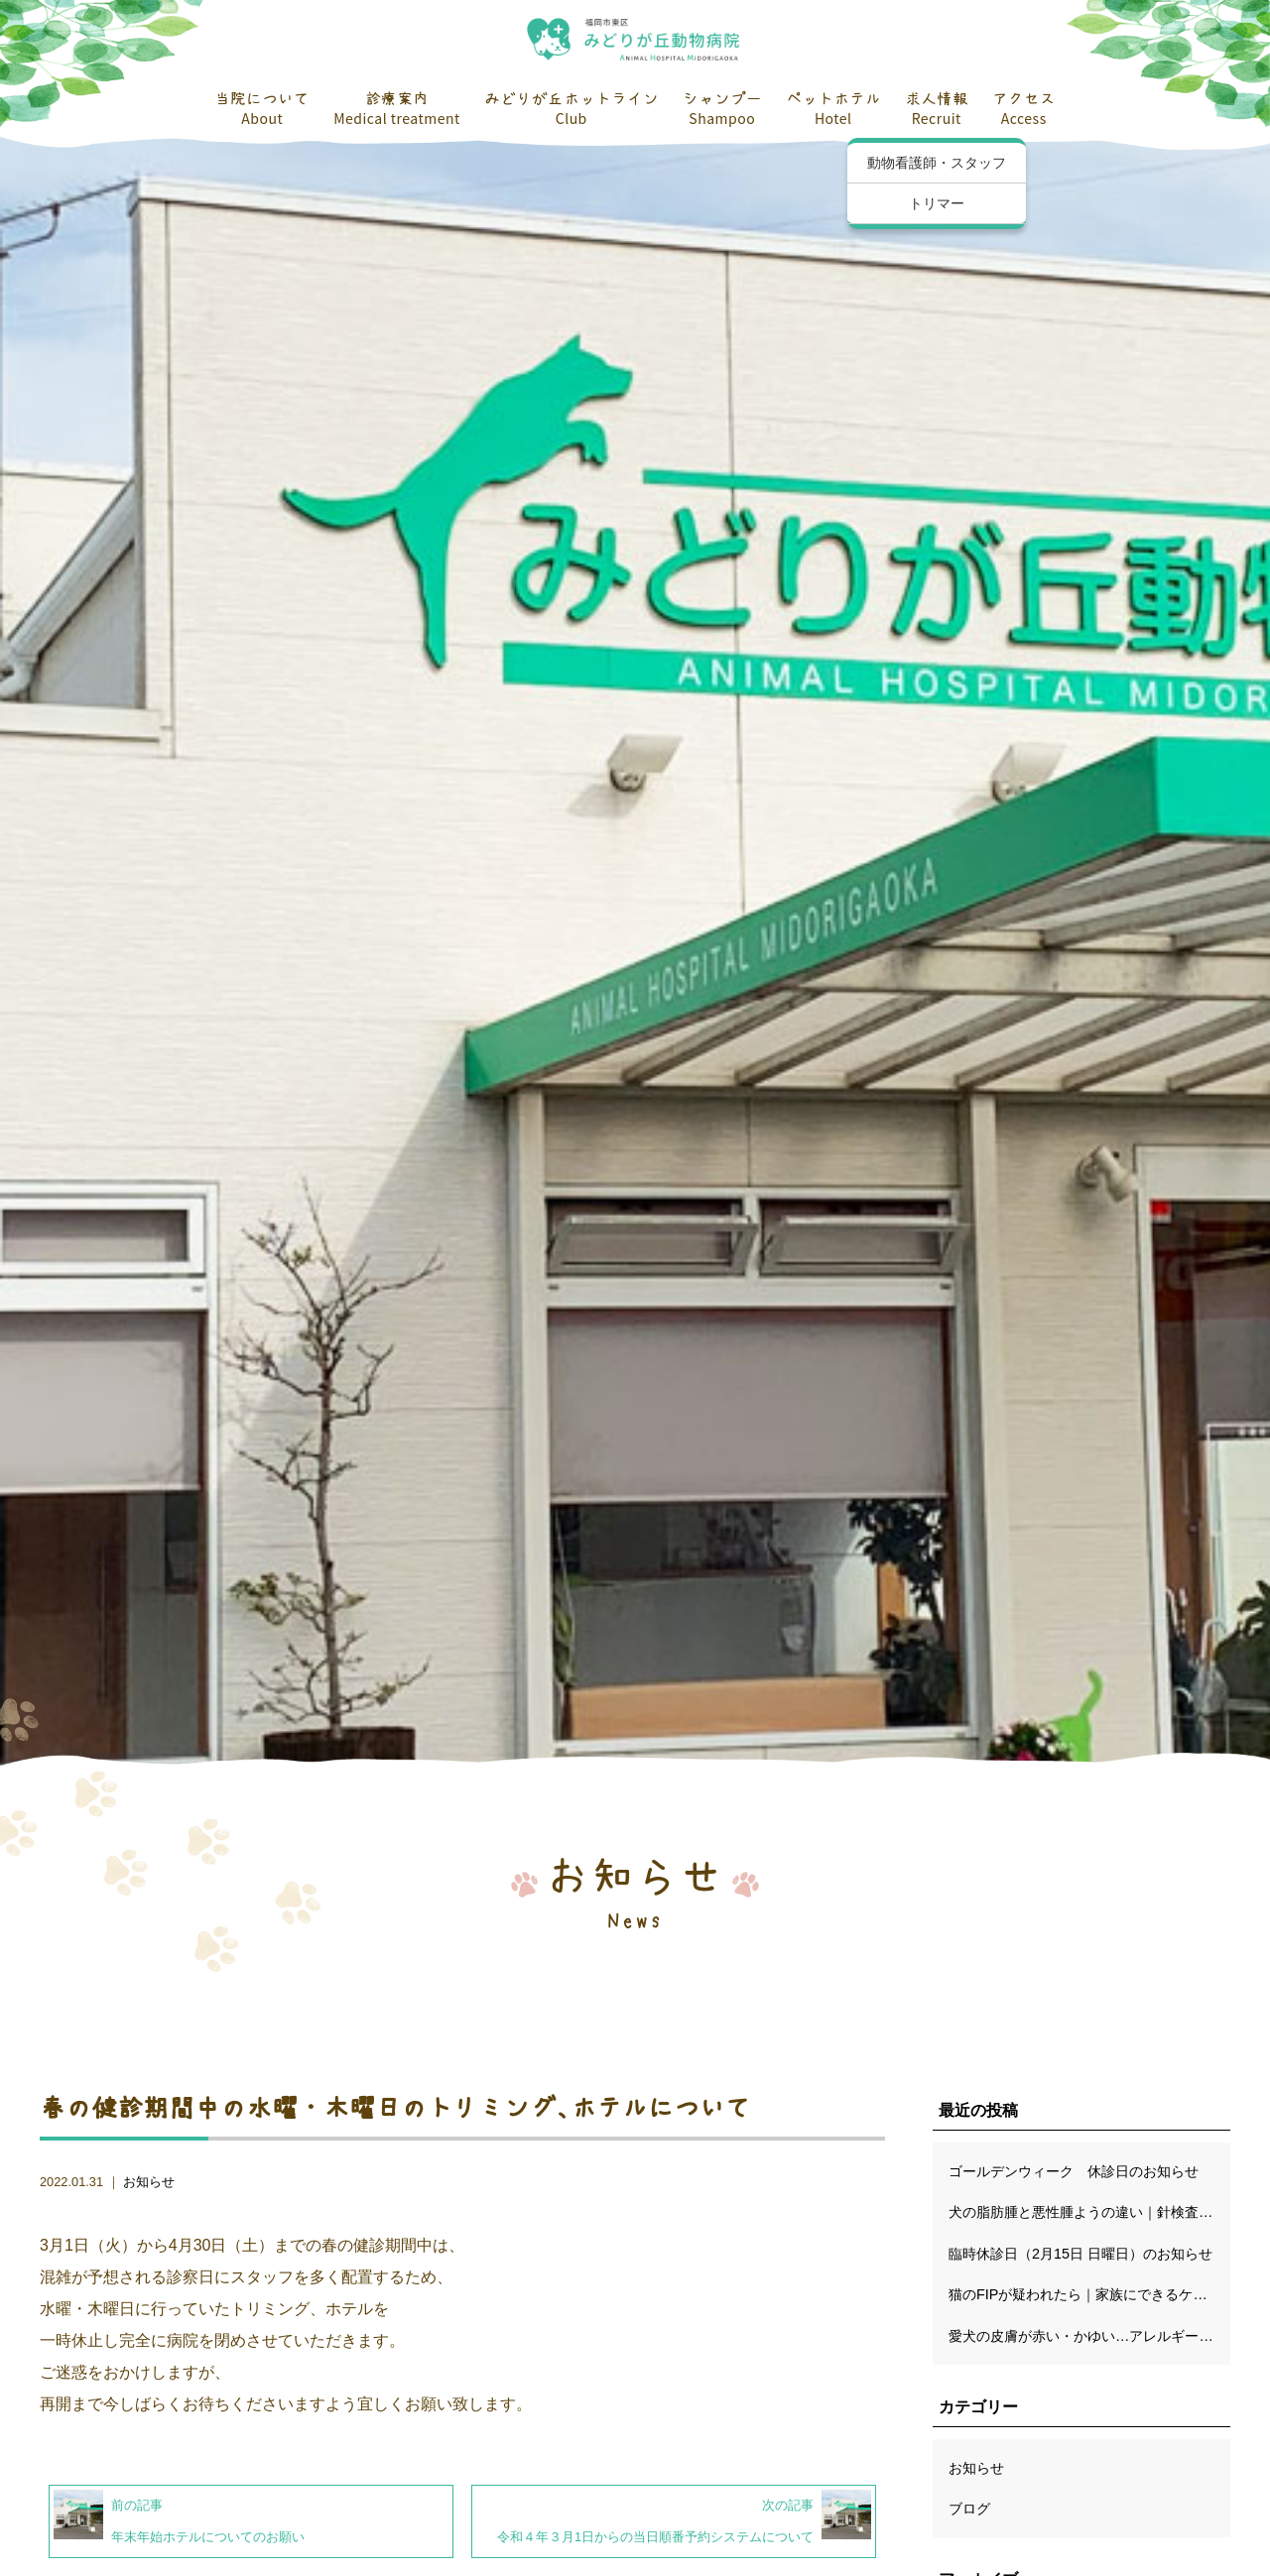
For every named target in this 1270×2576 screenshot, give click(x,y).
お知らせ (149, 2181)
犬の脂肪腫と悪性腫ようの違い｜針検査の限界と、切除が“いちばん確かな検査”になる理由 (1089, 2212)
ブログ (969, 2508)
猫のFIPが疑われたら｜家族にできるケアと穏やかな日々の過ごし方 (1089, 2294)
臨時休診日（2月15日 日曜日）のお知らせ (1080, 2254)
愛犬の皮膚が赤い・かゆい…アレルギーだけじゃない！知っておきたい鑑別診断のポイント (1089, 2336)
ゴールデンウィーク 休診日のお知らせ (1074, 2171)
